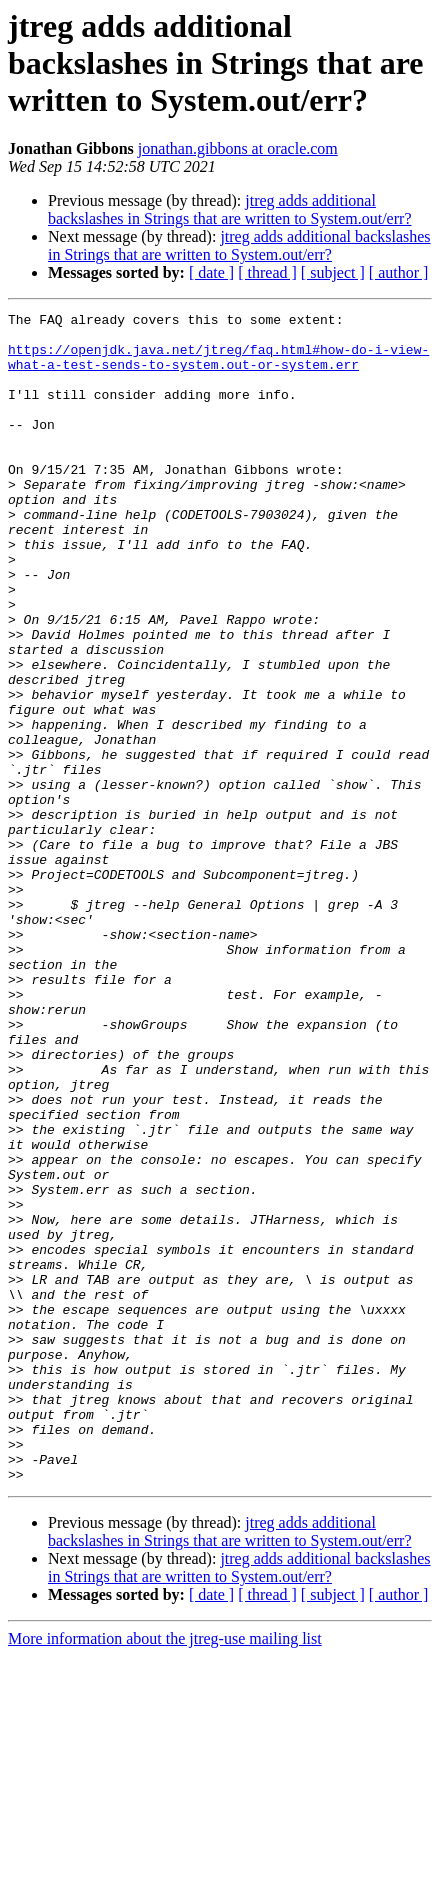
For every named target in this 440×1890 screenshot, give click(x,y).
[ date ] (211, 272)
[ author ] (399, 272)
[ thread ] (267, 272)
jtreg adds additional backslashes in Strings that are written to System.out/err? (229, 209)
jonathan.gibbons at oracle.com (238, 148)
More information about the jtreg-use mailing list (165, 1872)
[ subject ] (333, 272)
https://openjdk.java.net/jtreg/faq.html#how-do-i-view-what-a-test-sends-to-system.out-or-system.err (218, 367)
